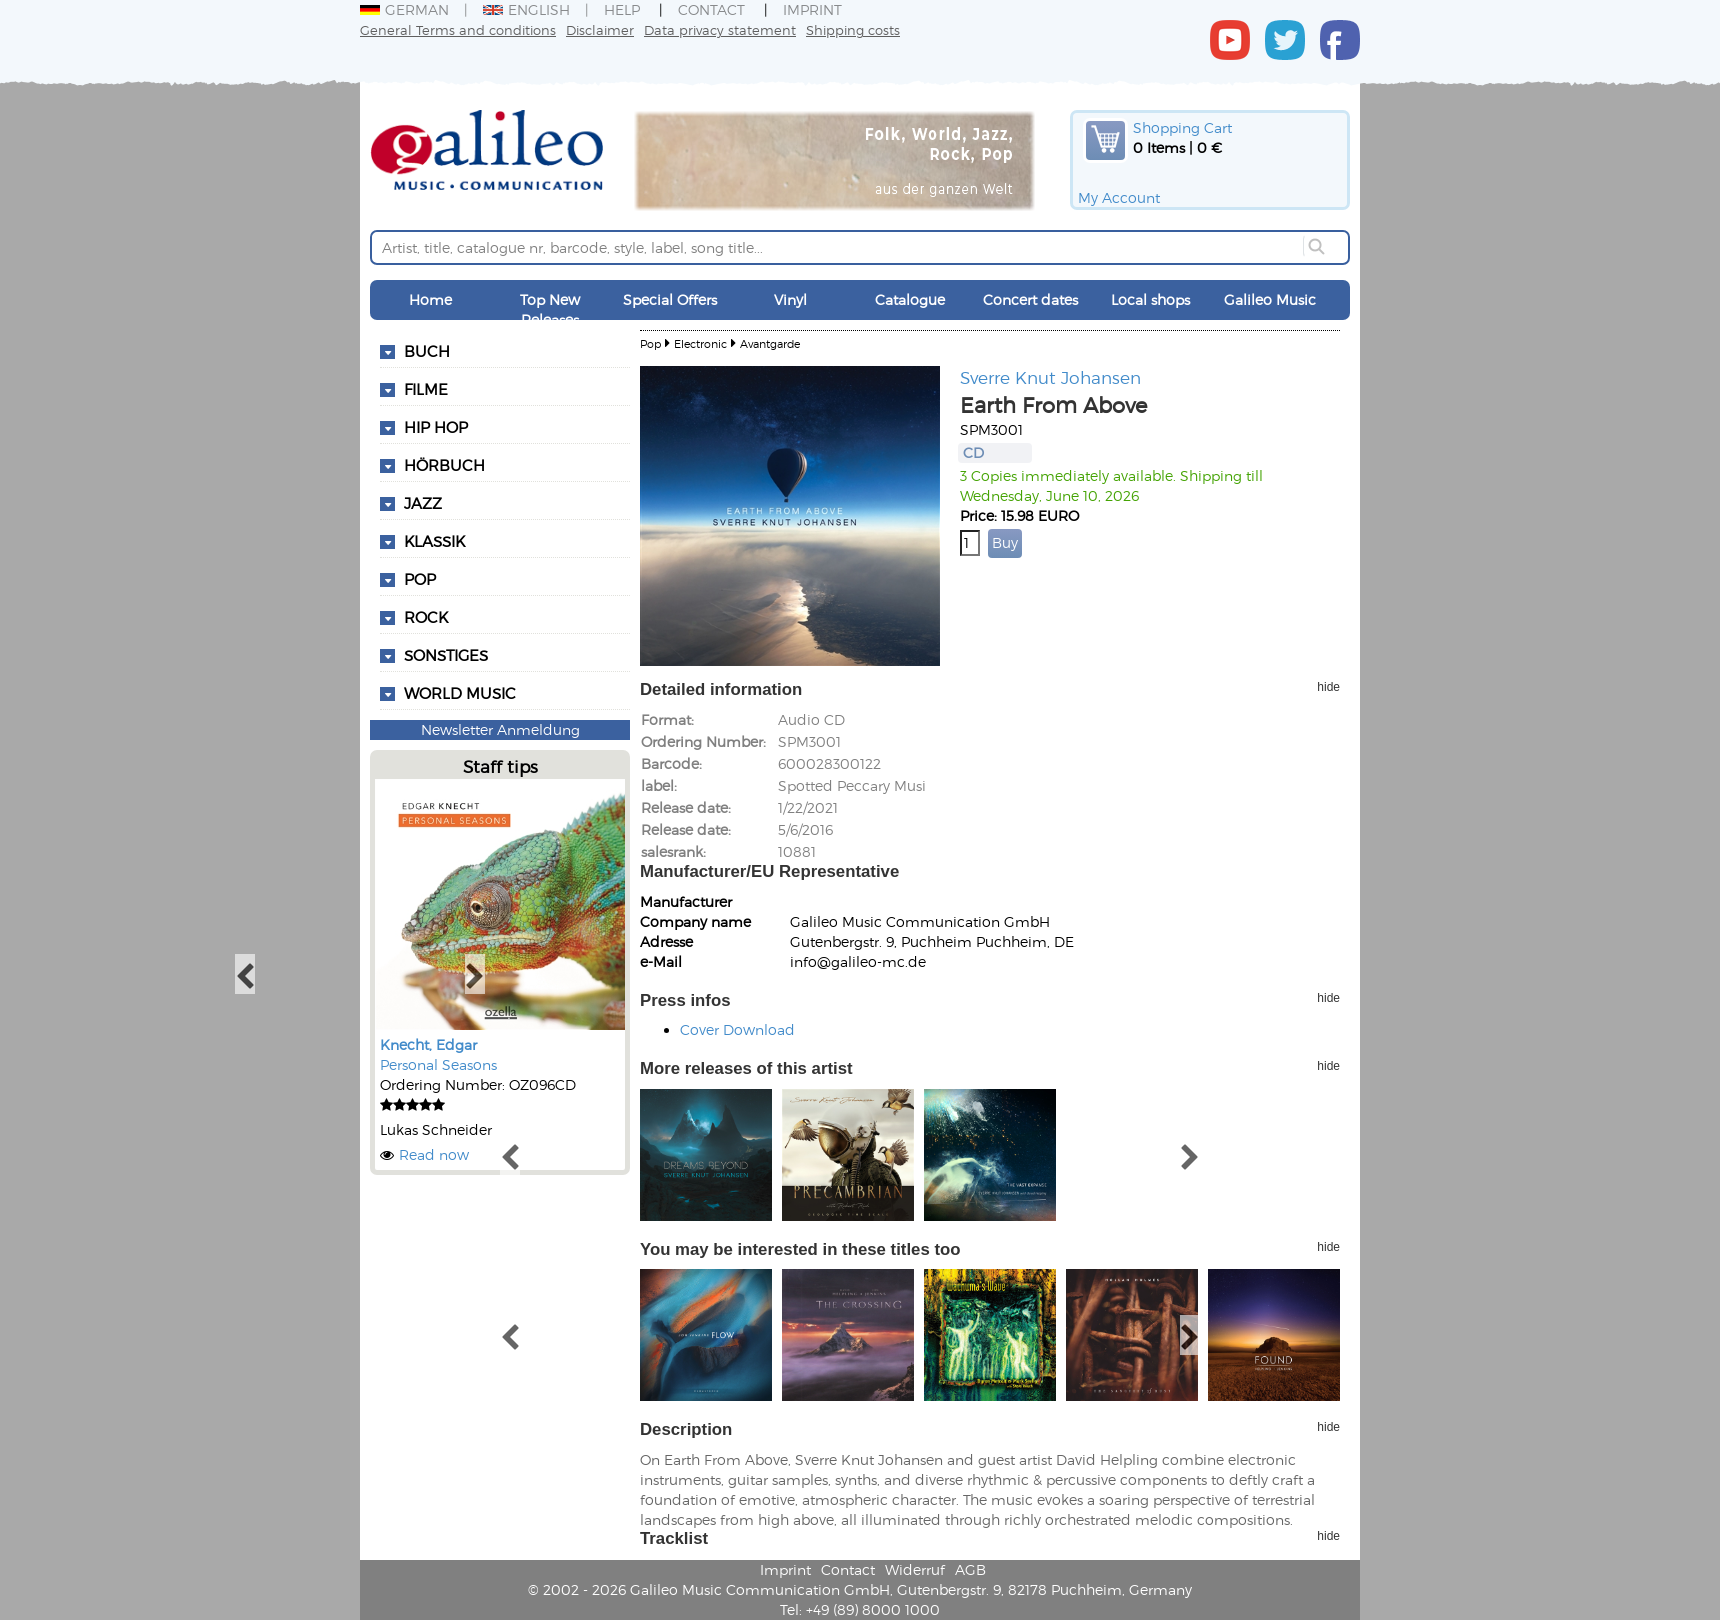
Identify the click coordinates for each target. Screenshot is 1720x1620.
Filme (426, 389)
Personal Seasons (438, 1064)
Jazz (423, 503)
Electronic (700, 343)
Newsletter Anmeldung (500, 729)
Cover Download (737, 1029)
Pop (420, 579)
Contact (711, 9)
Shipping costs (853, 29)
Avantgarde (770, 343)
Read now (434, 1154)
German (404, 9)
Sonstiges (446, 655)
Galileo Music (1270, 299)
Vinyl (790, 299)
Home (430, 299)
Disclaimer (600, 29)
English (526, 9)
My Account (1119, 197)
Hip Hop (436, 427)
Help (622, 9)
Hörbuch (444, 465)
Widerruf (915, 1569)
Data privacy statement (720, 29)
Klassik (434, 541)
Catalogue (910, 299)
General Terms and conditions (458, 29)
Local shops (1150, 299)
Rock (426, 617)
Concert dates (1030, 299)
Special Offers (670, 299)
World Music (460, 693)
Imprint (812, 9)
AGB (970, 1569)
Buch (427, 351)
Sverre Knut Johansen (1050, 377)
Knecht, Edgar (428, 1044)
